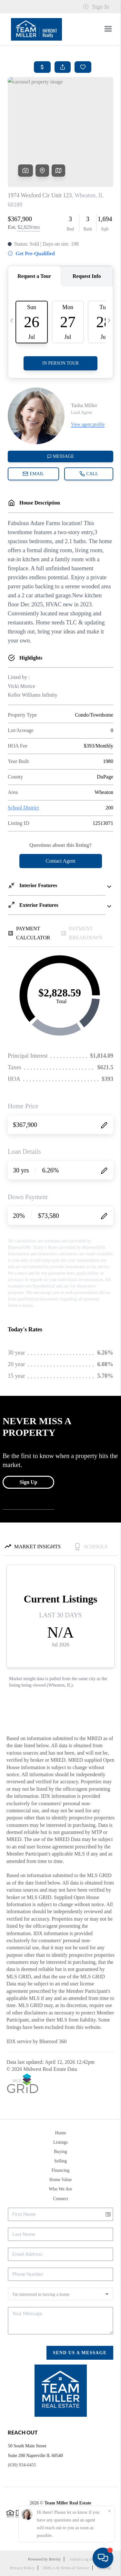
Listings (60, 2142)
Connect (60, 2198)
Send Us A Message (80, 2352)
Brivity (55, 2559)
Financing (61, 2170)
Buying (60, 2151)
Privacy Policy (22, 2567)
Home (60, 2132)
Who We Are (60, 2189)
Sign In (96, 7)
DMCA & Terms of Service (66, 2567)
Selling (60, 2161)
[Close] (109, 2511)
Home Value (60, 2179)
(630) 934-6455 (22, 2465)
